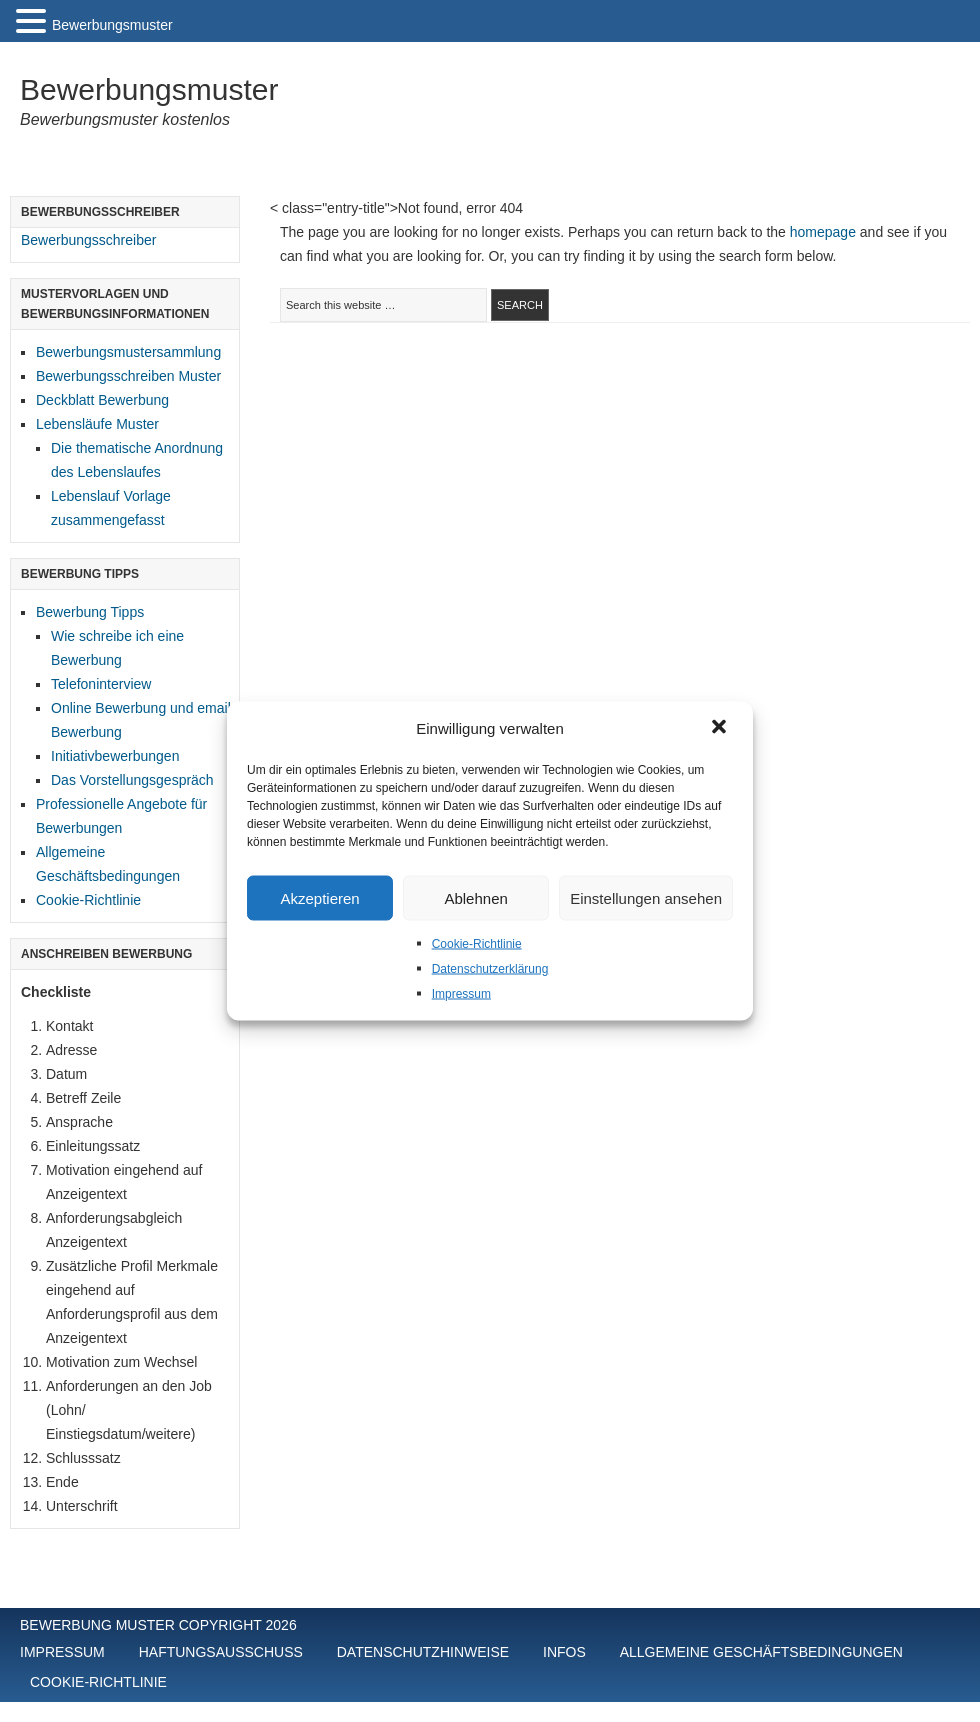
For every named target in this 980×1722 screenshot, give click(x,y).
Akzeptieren (319, 897)
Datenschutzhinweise (423, 1652)
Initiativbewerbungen (115, 756)
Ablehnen (475, 897)
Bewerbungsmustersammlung (128, 352)
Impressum (461, 994)
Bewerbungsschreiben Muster (128, 376)
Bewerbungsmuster (149, 89)
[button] (721, 729)
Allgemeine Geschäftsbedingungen (761, 1652)
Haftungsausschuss (221, 1652)
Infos (564, 1652)
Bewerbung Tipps (90, 612)
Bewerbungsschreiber (88, 240)
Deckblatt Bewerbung (102, 400)
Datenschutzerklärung (490, 969)
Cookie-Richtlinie (477, 944)
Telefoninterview (101, 684)
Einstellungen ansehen (646, 897)
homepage (823, 232)
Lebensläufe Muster (97, 424)
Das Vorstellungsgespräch (132, 780)
